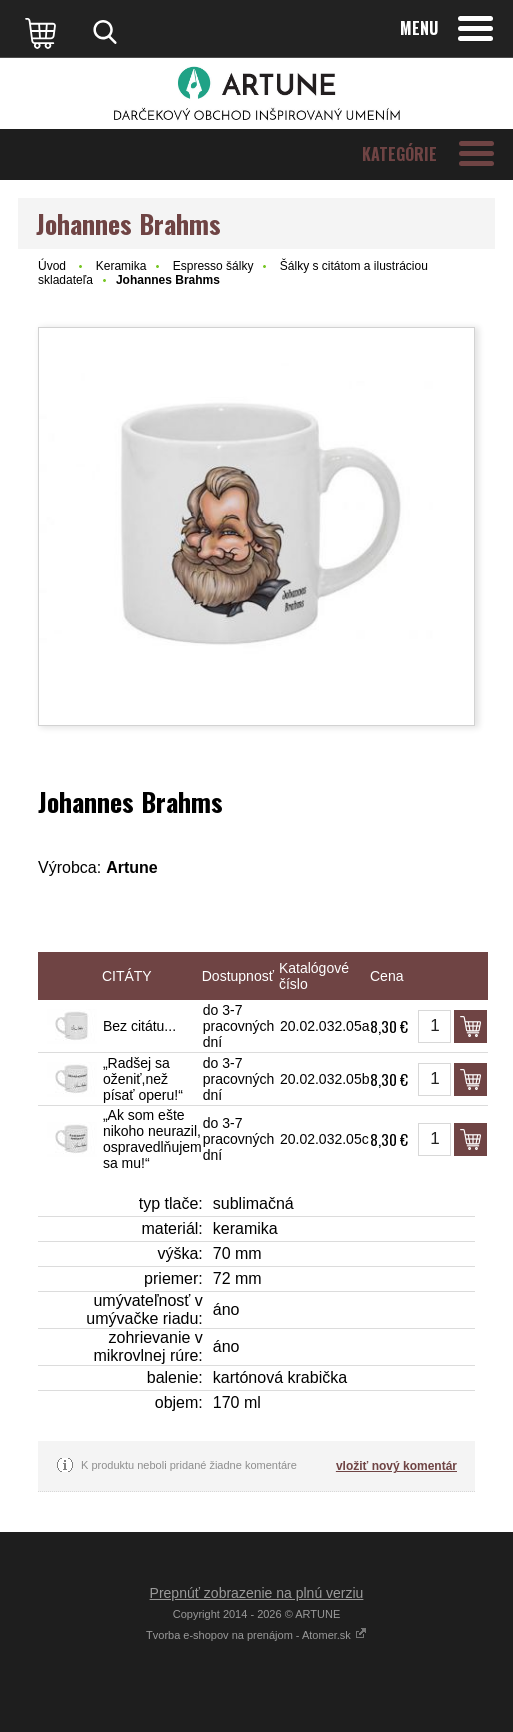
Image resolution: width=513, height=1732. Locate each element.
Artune (132, 867)
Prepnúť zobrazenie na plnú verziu (257, 1593)
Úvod (52, 266)
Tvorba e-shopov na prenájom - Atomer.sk (256, 1635)
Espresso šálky (213, 266)
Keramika (121, 266)
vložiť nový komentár (396, 1466)
